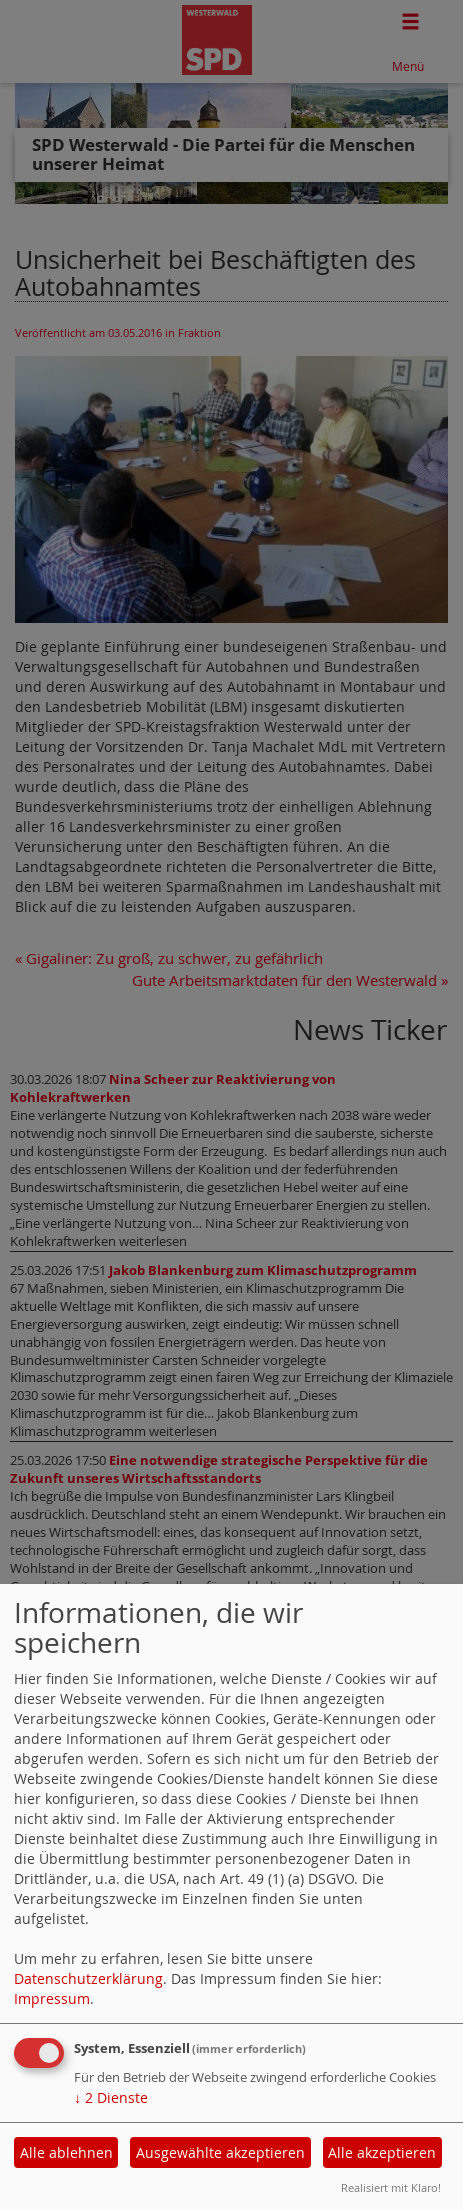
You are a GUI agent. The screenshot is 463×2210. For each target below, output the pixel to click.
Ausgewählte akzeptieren (220, 2152)
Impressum (52, 1998)
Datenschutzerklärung (88, 1978)
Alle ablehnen (66, 2152)
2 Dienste (111, 2097)
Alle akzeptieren (382, 2152)
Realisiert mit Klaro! (391, 2187)
